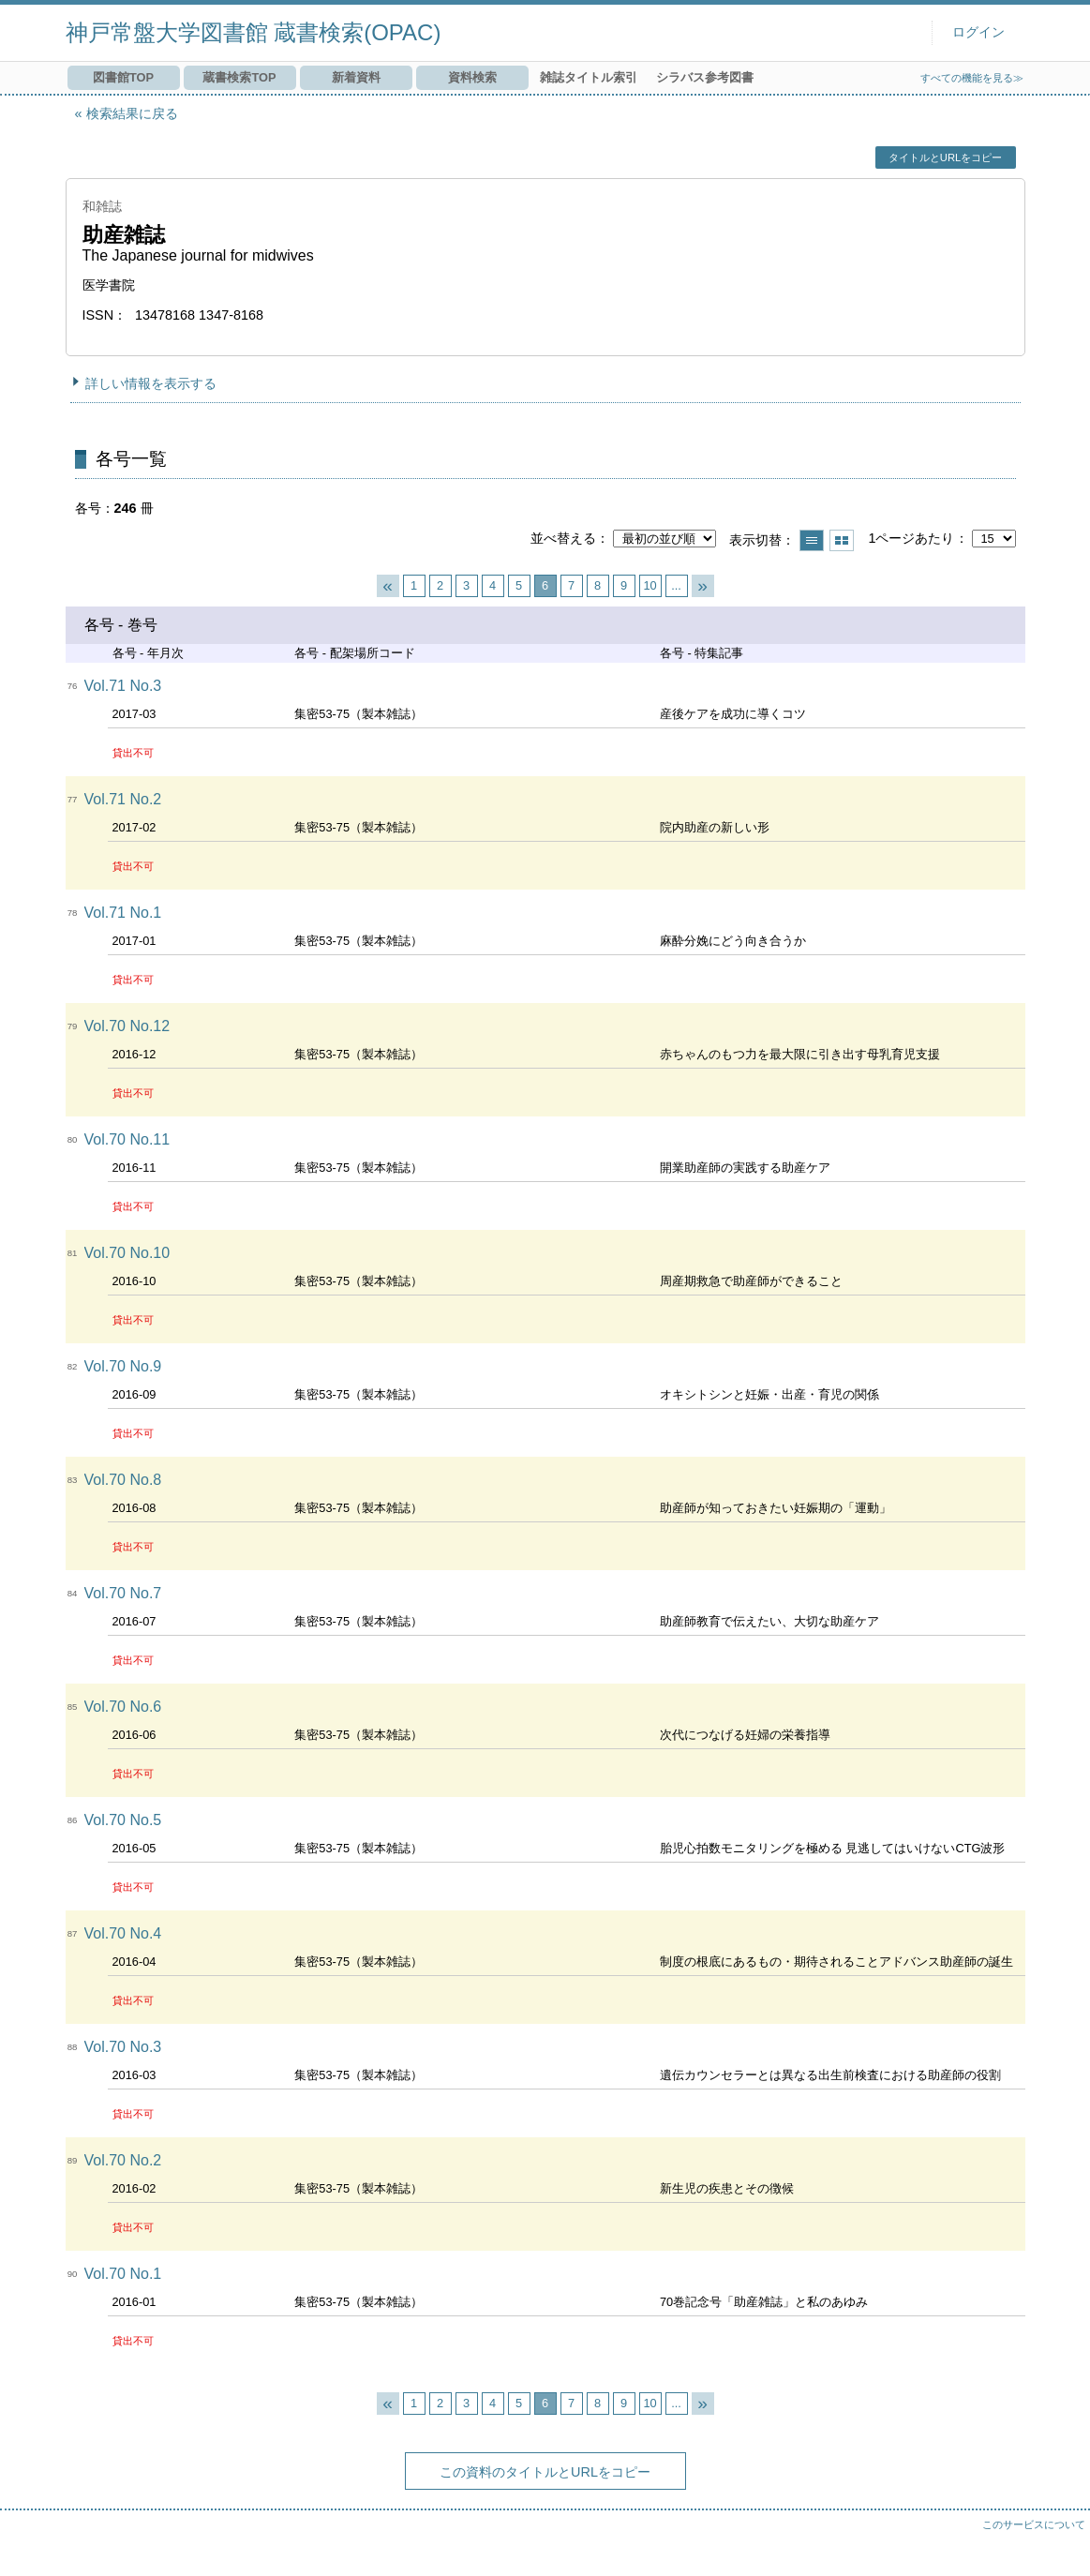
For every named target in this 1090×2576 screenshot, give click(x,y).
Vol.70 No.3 (123, 2047)
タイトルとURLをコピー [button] (945, 157)
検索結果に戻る (132, 113)
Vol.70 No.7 (123, 1593)
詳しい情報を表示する (151, 383)
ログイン (978, 32)
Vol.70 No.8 (123, 1480)
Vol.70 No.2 (123, 2160)
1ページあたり (911, 538)
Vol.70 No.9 (123, 1366)
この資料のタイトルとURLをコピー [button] (545, 2471)
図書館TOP (123, 77)
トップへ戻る (1057, 2543)
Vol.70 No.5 (123, 1820)
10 (649, 585)
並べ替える (563, 538)
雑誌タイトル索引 (588, 77)
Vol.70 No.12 (127, 1026)
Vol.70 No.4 (123, 1933)
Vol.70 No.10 (127, 1253)
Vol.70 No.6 (123, 1707)
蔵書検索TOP (239, 77)
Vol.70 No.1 (123, 2274)
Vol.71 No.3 (123, 686)
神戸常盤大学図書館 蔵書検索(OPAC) (253, 32)
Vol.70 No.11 (127, 1139)
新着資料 (356, 77)
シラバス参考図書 (705, 77)
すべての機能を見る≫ (971, 77)
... (676, 585)
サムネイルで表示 (841, 540)
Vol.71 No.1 (123, 913)
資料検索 (472, 77)
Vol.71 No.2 (123, 799)
